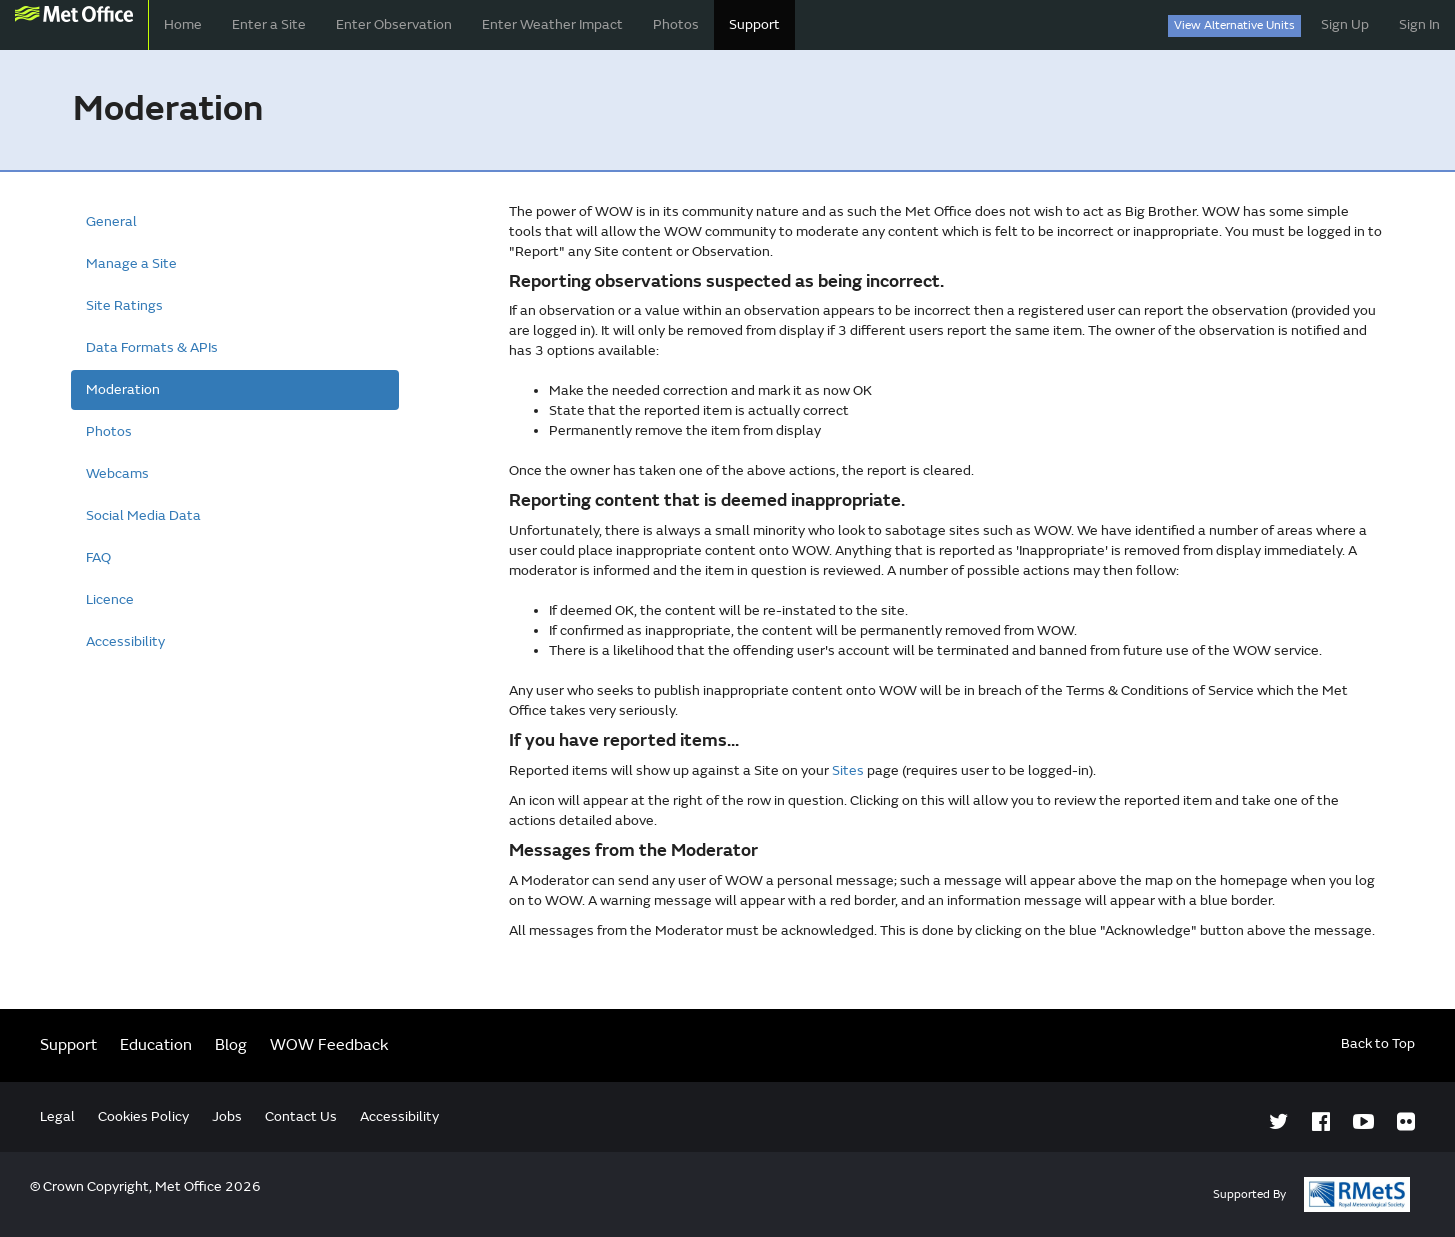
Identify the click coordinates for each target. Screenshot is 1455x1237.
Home (183, 24)
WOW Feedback (329, 1045)
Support (754, 24)
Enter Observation (394, 24)
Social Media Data (143, 515)
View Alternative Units (1234, 25)
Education (156, 1045)
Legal (57, 1116)
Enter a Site (269, 24)
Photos (676, 24)
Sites (848, 770)
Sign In (1419, 24)
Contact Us (301, 1116)
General (111, 221)
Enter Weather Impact (552, 24)
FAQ (98, 557)
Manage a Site (131, 263)
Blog (231, 1045)
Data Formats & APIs (152, 347)
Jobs (227, 1116)
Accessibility (125, 641)
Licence (110, 599)
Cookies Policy (143, 1116)
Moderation (123, 389)
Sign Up (1345, 24)
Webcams (117, 473)
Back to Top (1378, 1043)
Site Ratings (124, 305)
